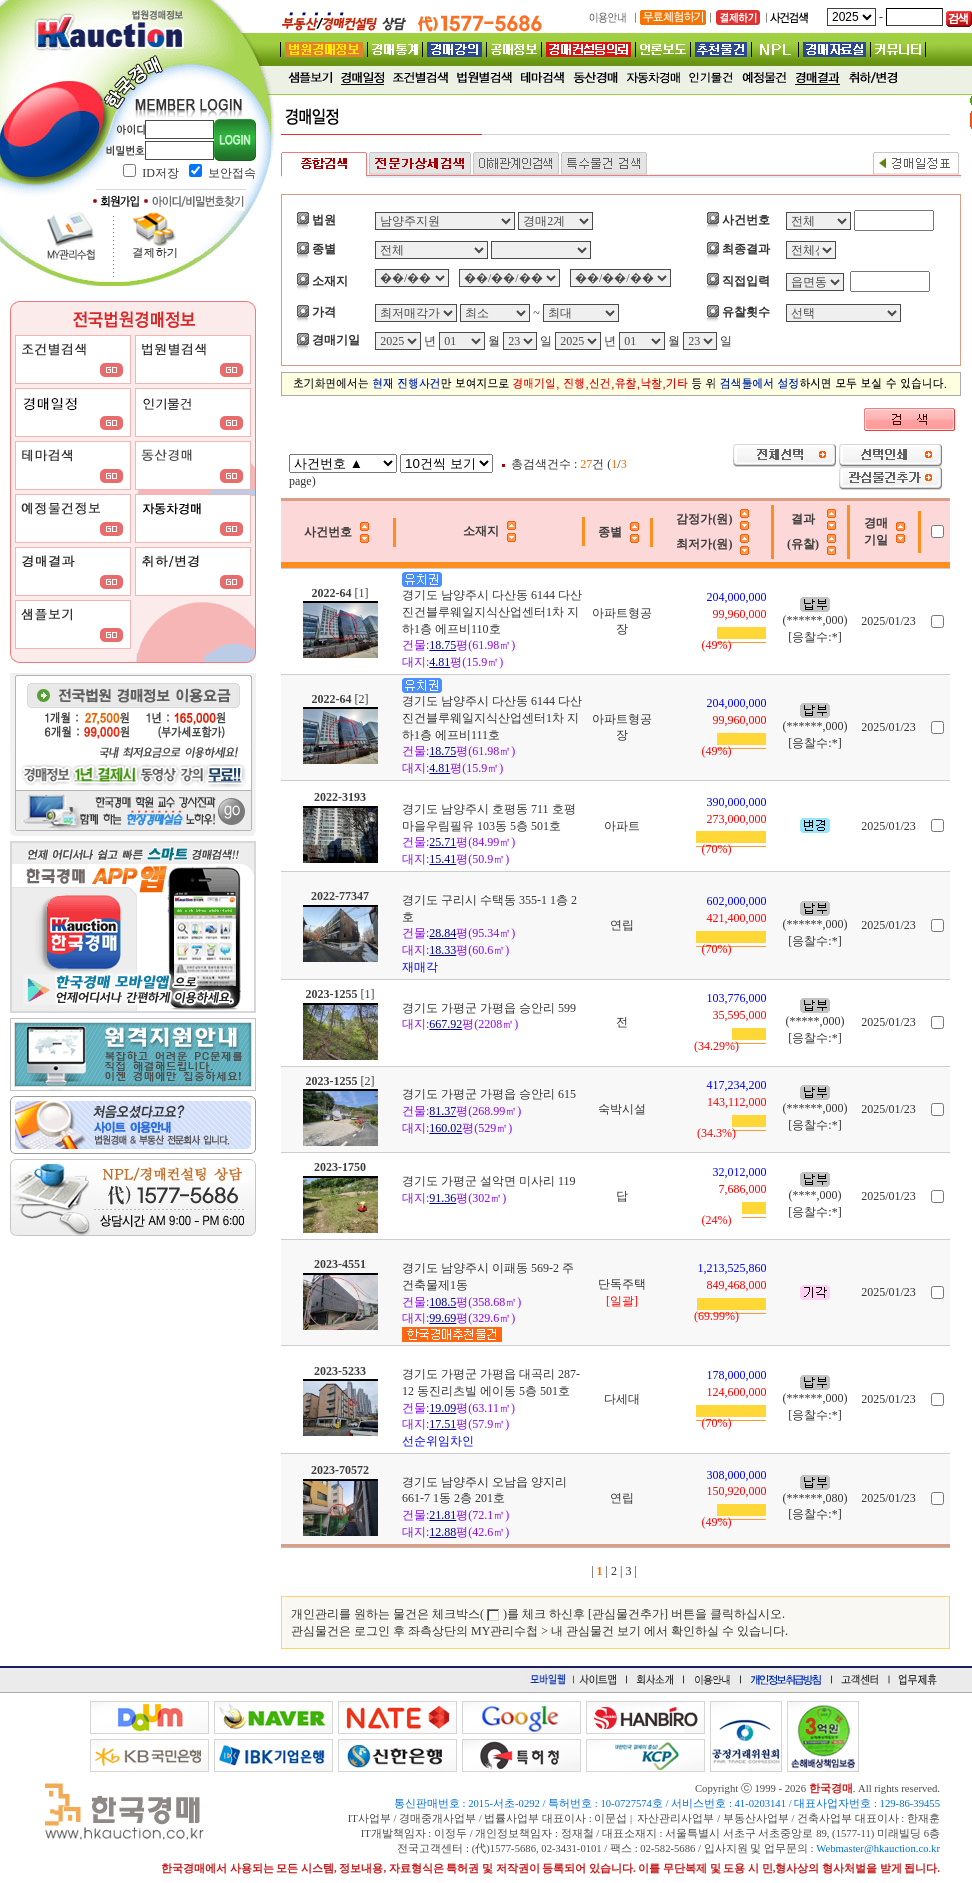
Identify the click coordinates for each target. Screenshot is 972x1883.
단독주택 (622, 1284)
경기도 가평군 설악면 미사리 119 (489, 1181)
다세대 (622, 1399)
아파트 (622, 826)
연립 (622, 925)
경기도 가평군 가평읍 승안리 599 (489, 1008)
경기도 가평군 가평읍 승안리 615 (489, 1094)
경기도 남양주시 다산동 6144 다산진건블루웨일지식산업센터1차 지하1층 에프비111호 (492, 718)
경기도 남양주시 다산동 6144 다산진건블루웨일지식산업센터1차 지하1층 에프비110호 (492, 612)
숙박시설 (622, 1109)
